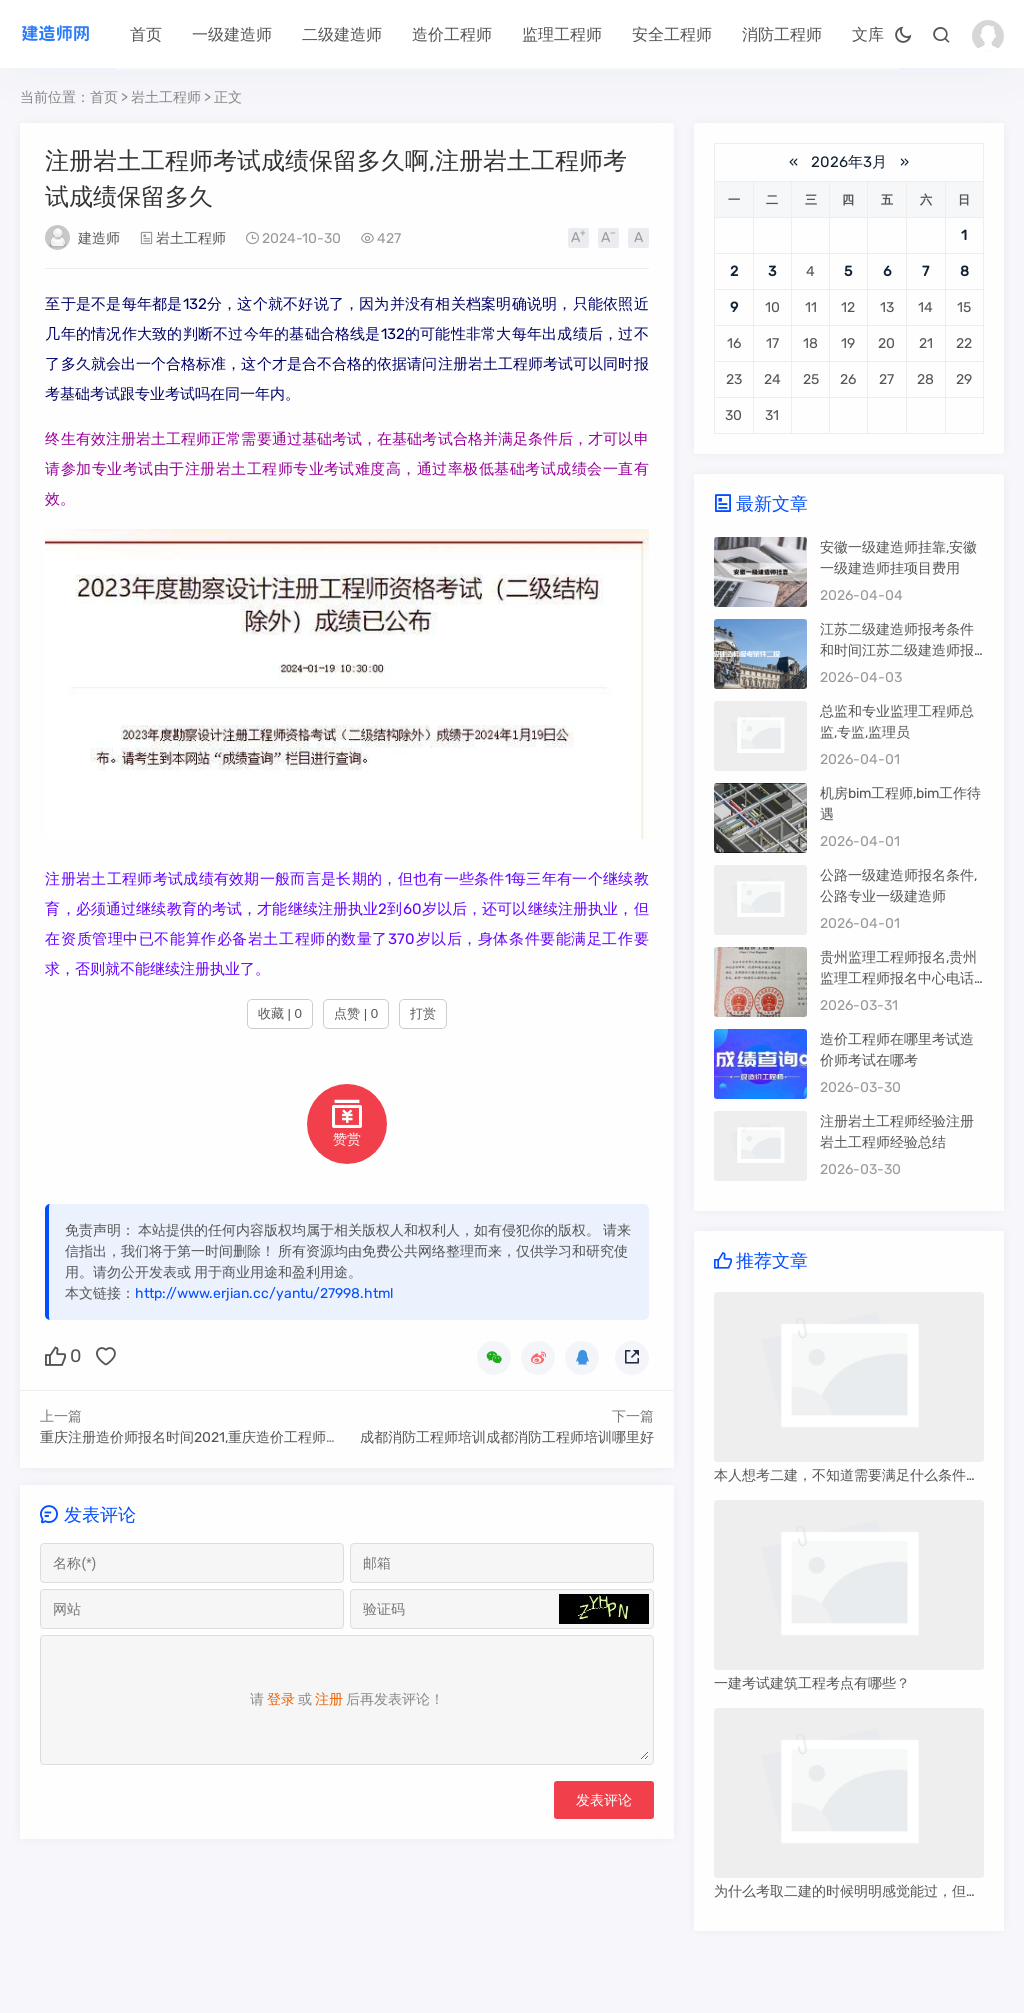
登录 (281, 1702)
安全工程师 (672, 34)
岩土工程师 (166, 97)
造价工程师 (452, 34)
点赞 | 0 (356, 1013)
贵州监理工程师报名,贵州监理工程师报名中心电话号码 (898, 978)
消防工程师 (782, 34)
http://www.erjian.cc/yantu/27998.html (264, 1293)
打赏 (423, 1013)
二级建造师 (342, 34)
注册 (329, 1702)
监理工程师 (562, 34)
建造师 (99, 238)
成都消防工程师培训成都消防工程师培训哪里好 (507, 1437)
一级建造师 (232, 34)
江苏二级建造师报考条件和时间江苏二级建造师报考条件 (897, 650)
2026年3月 (849, 162)
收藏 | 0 (280, 1013)
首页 (146, 34)
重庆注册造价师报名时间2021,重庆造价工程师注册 (197, 1437)
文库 (868, 34)
